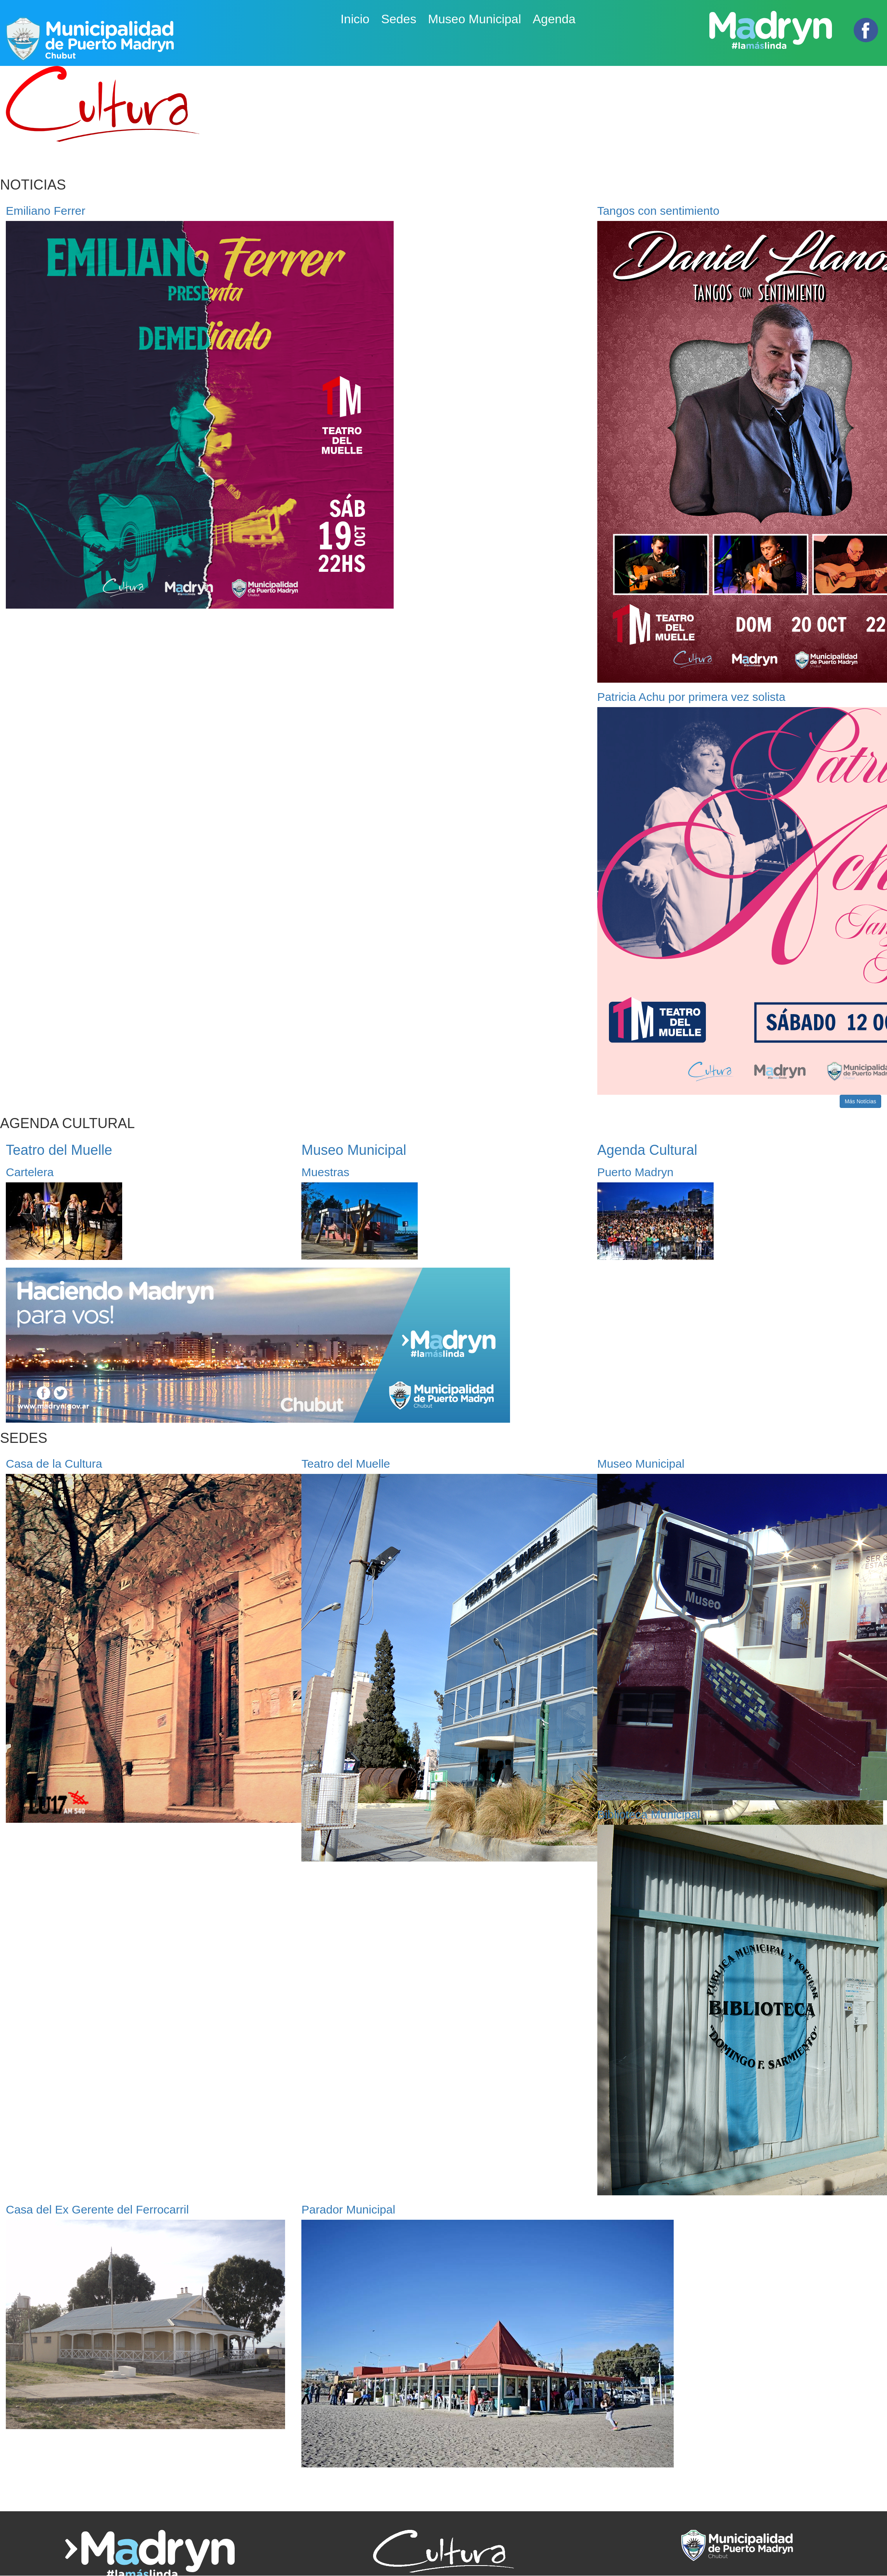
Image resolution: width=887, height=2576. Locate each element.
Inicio (355, 19)
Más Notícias (860, 1101)
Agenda (554, 19)
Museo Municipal (474, 19)
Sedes (399, 19)
